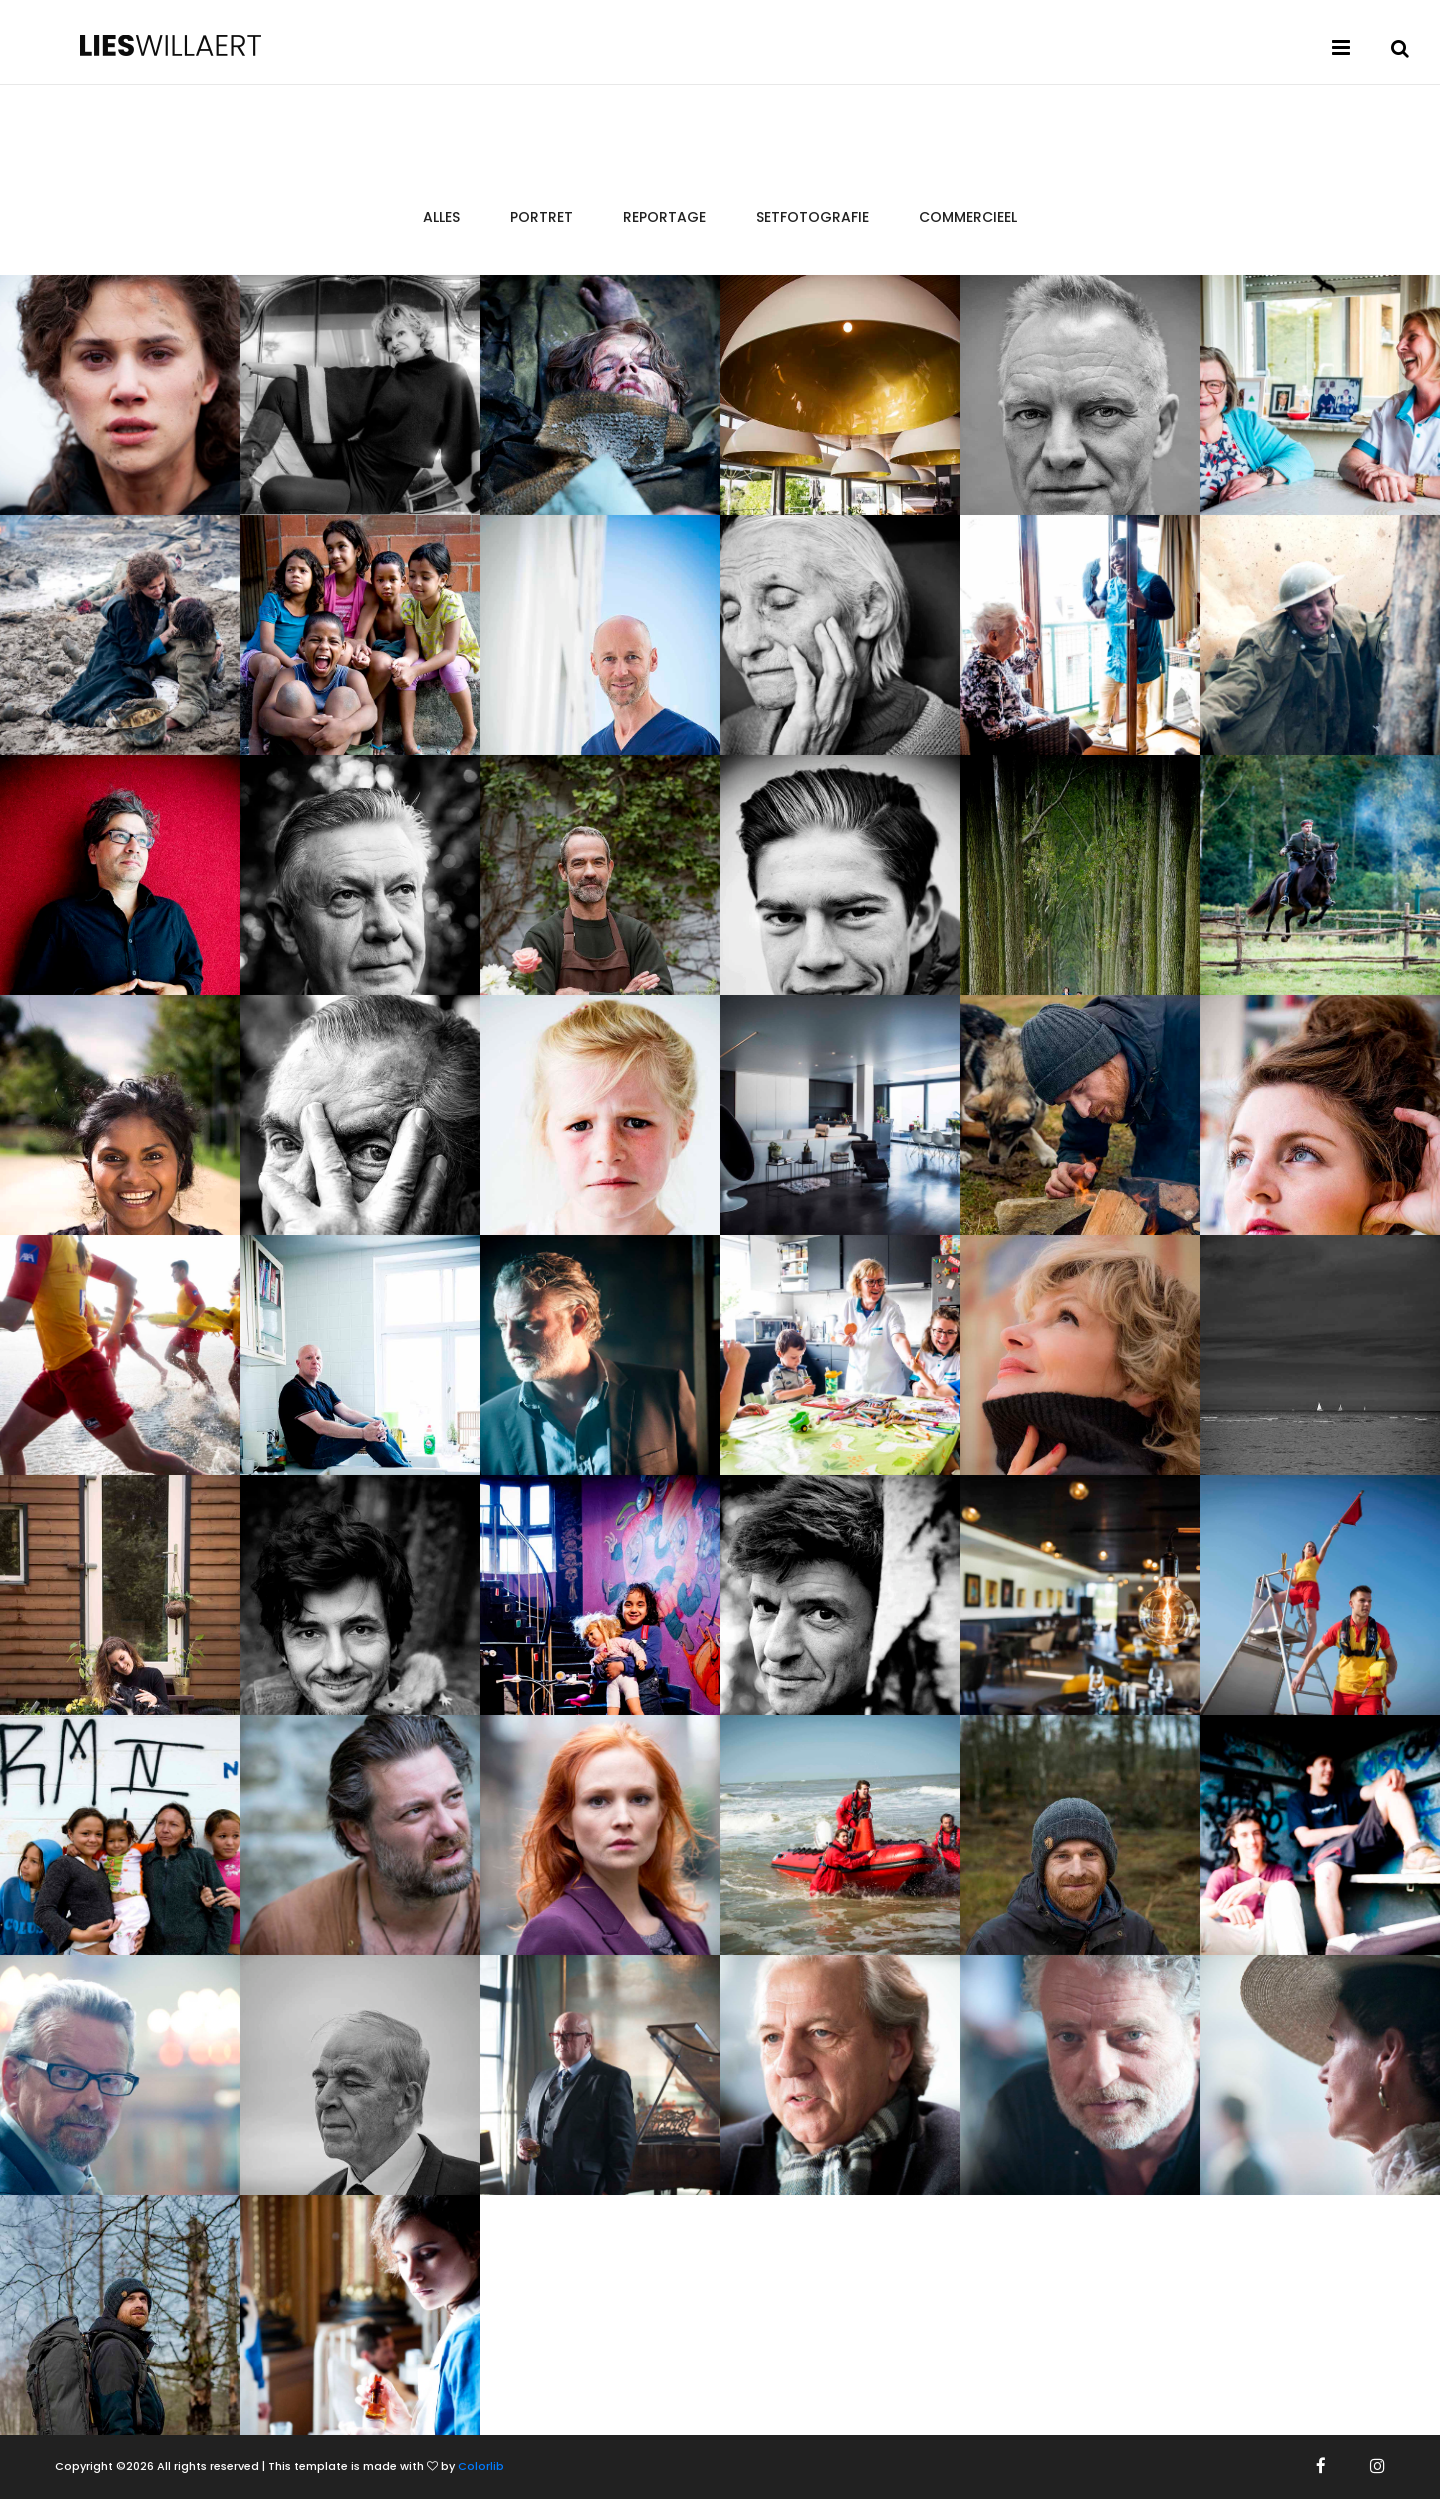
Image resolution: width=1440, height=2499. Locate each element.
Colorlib (481, 2466)
